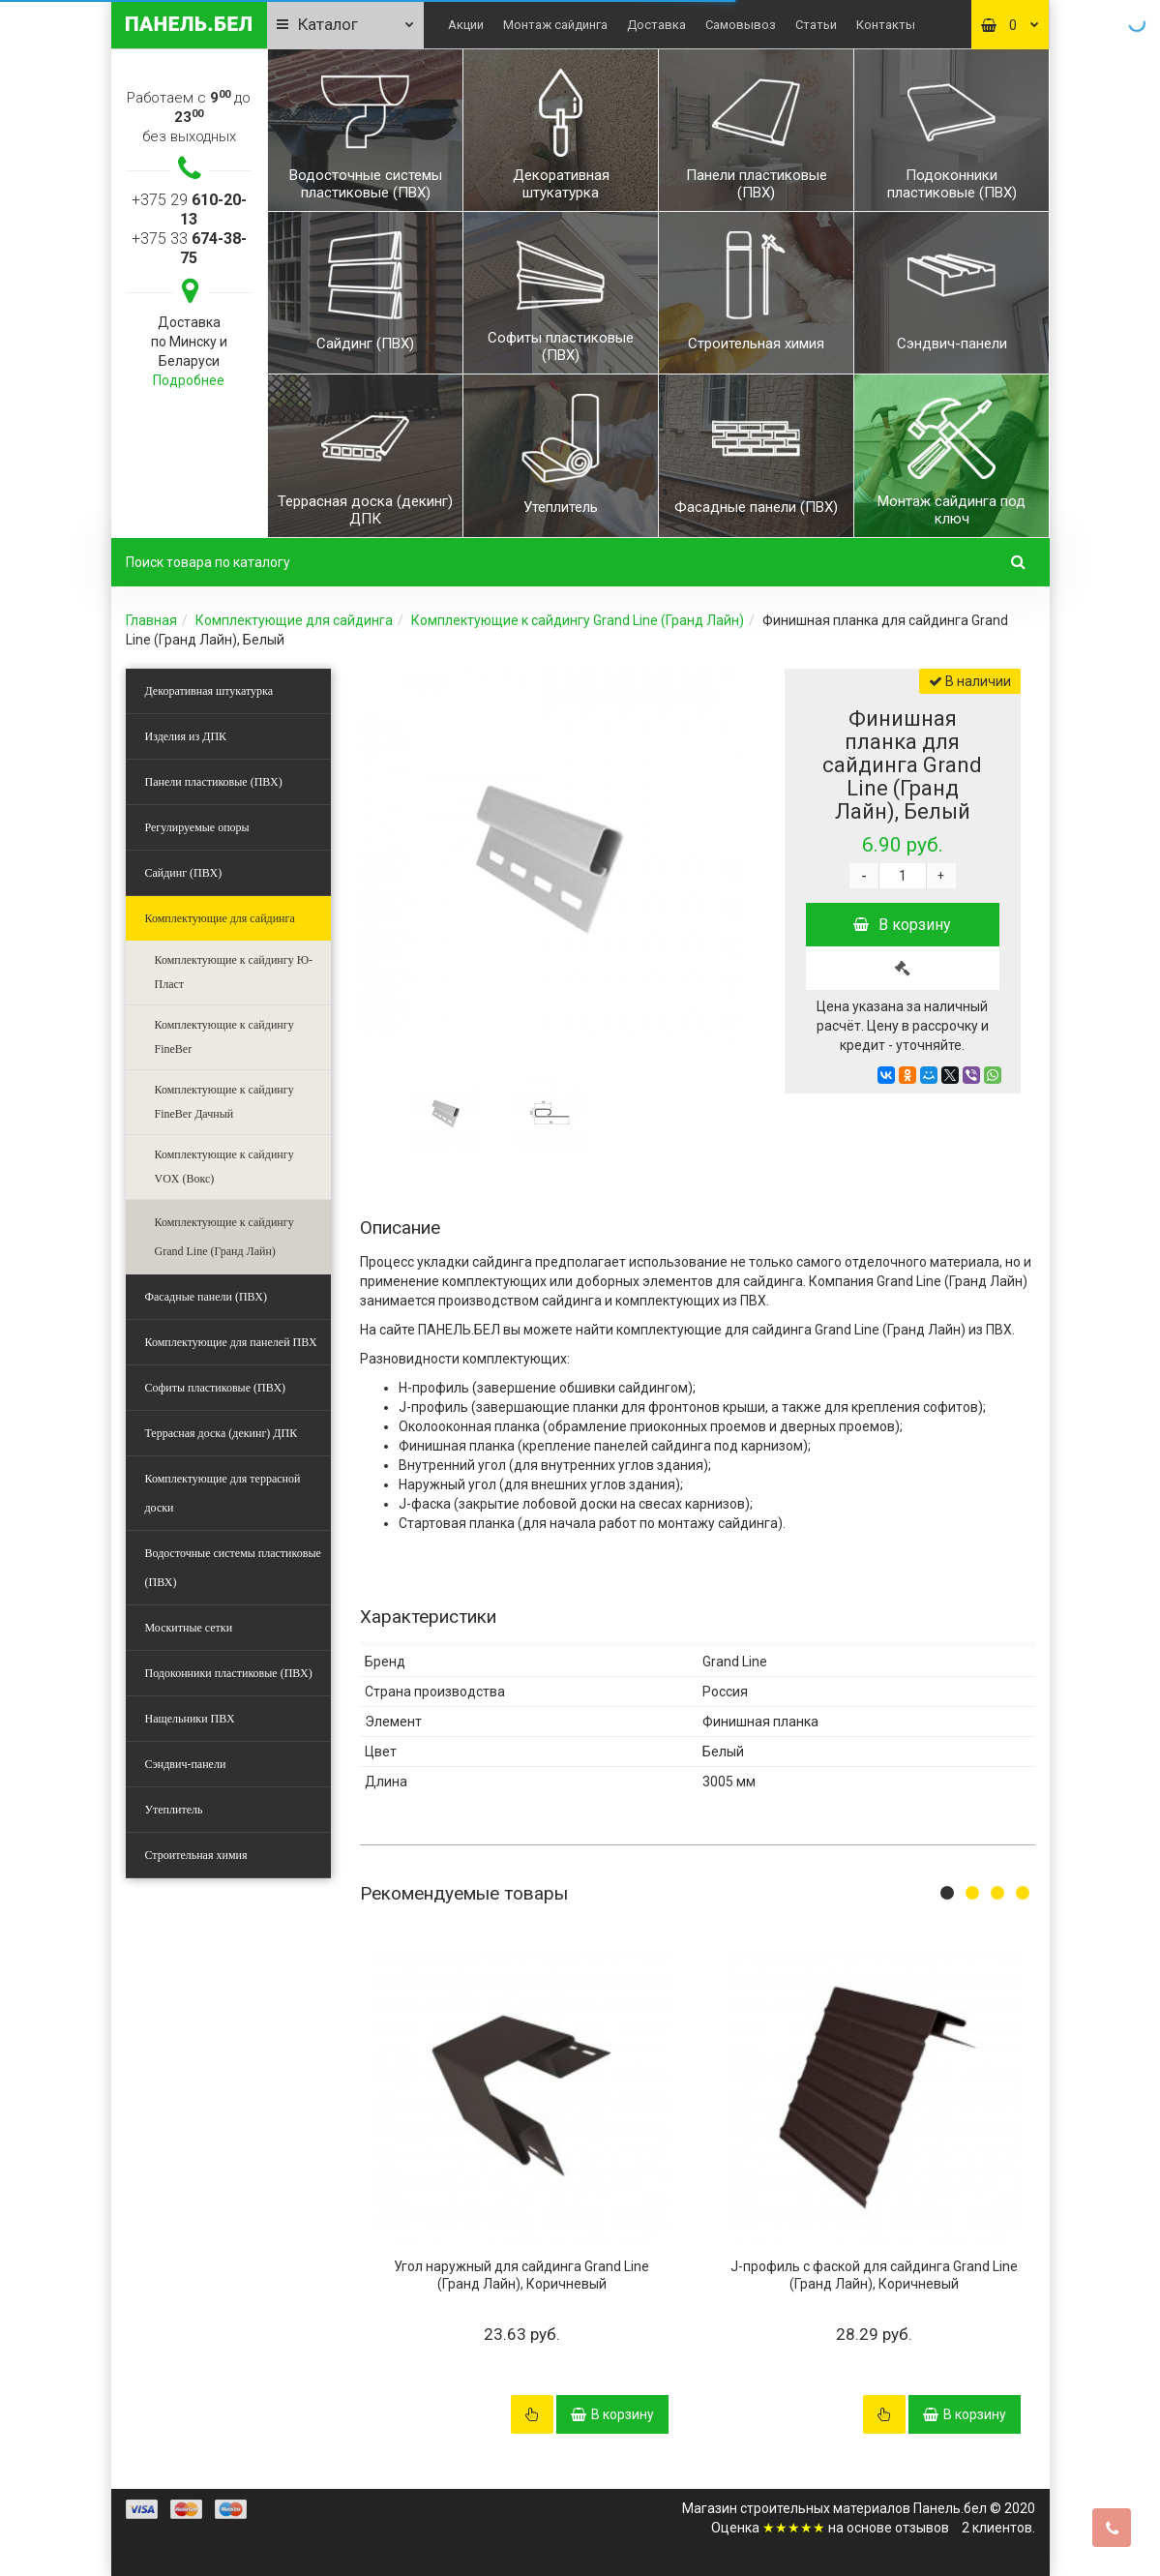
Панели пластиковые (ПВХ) (214, 782)
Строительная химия (196, 1855)
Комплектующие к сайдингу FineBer (224, 1037)
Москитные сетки (189, 1627)
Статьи (816, 24)
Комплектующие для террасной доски (223, 1493)
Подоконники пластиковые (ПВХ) (228, 1673)
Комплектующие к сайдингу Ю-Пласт (233, 972)
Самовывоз (740, 24)
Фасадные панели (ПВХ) (206, 1296)
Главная (151, 620)
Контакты (885, 24)
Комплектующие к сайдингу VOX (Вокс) (224, 1166)
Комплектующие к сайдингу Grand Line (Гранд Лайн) (577, 620)
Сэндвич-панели (185, 1764)
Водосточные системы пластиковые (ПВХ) (233, 1567)
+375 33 (189, 248)
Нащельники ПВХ (190, 1718)
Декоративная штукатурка (209, 691)
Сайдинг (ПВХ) (184, 873)
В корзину (902, 924)
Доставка (656, 24)
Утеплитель (174, 1809)
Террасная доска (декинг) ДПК (221, 1433)
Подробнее (188, 380)
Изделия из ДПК (186, 736)
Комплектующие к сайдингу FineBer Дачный (224, 1102)
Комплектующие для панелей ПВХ (231, 1342)
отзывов (922, 2527)
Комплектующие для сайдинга (294, 620)
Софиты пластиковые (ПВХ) (215, 1387)
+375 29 (189, 209)
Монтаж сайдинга (555, 24)
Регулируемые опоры (197, 827)
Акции (466, 24)
